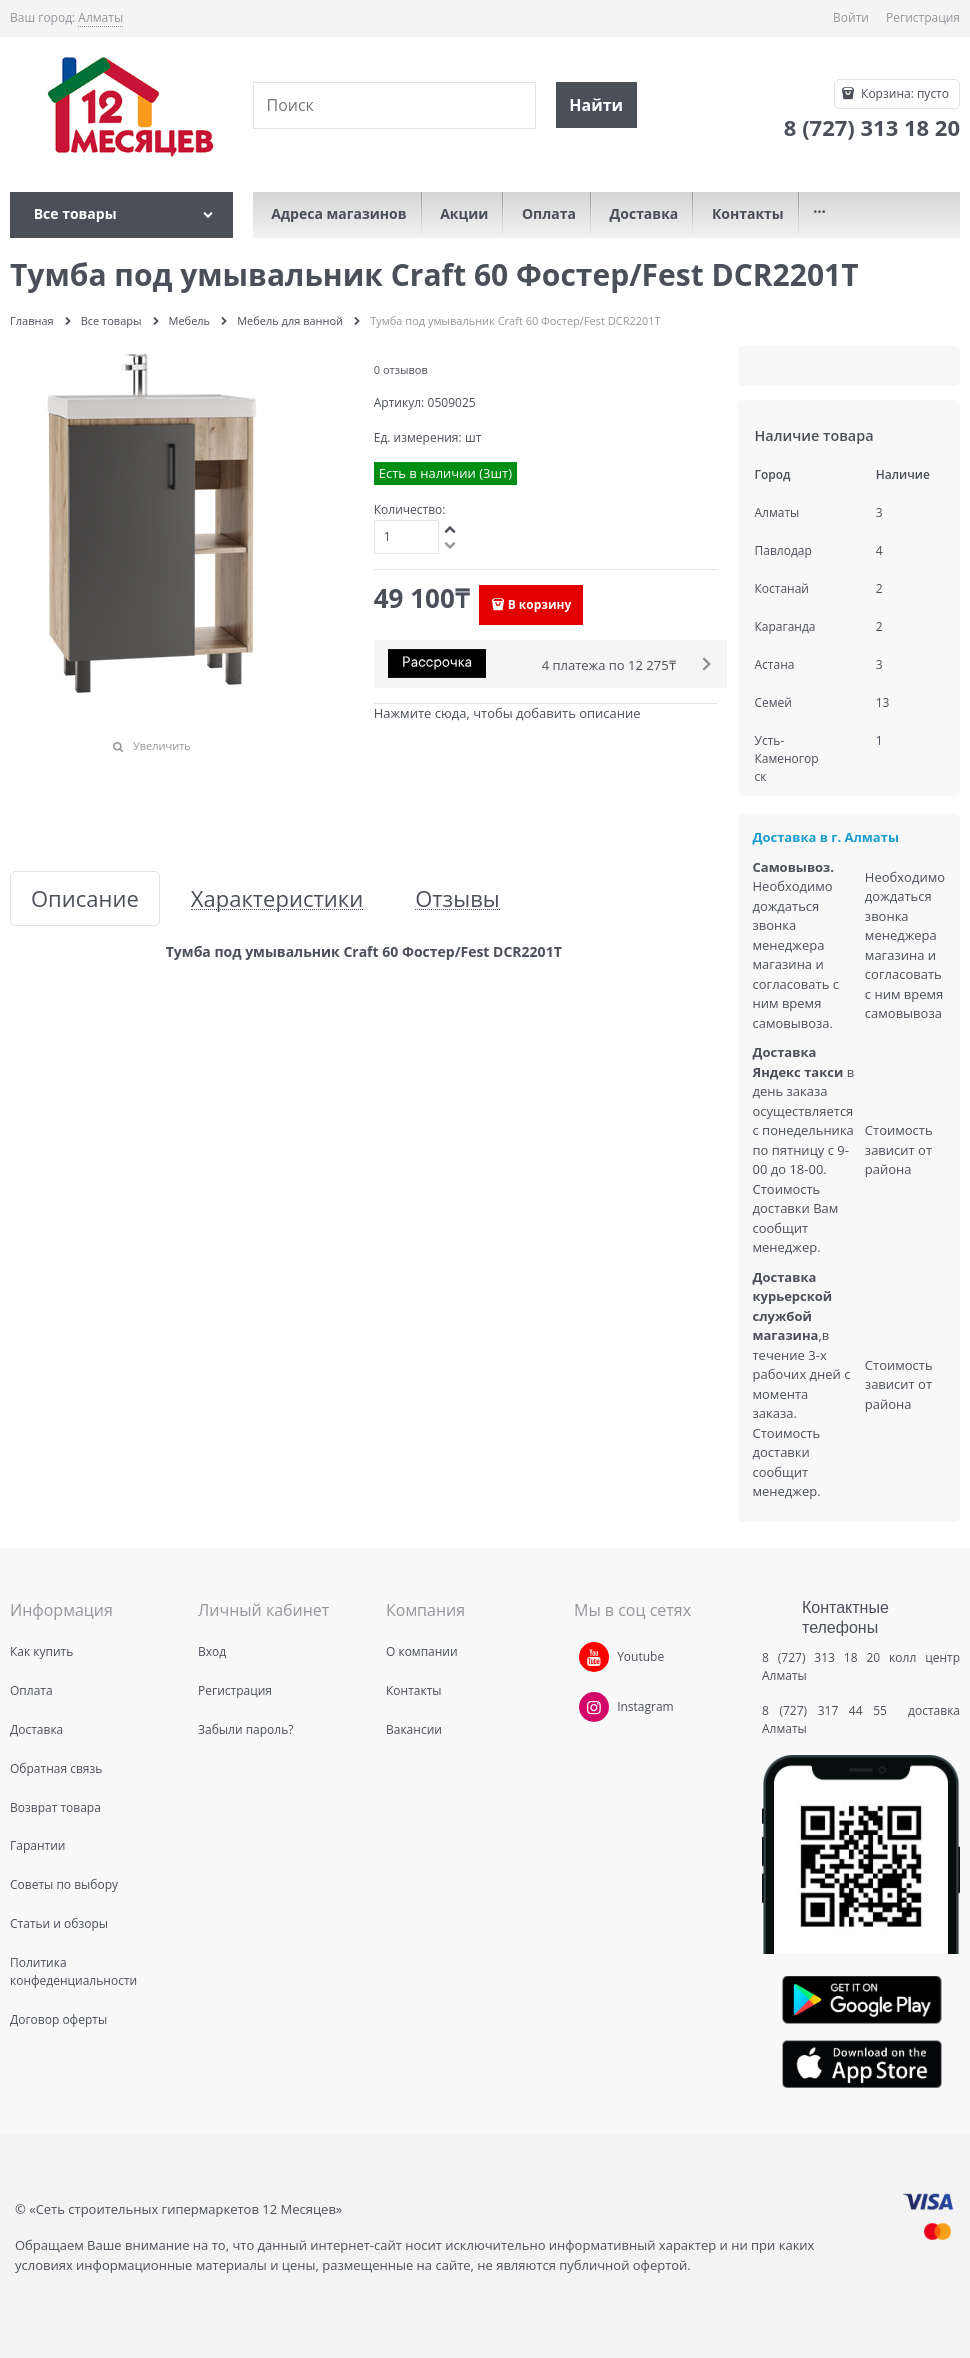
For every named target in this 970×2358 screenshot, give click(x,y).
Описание (85, 898)
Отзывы (457, 898)
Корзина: (903, 93)
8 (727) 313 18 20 (821, 1657)
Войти (851, 17)
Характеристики (277, 898)
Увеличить (162, 745)
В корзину (540, 604)
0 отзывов (401, 369)
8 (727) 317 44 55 (829, 1710)
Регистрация (923, 17)
